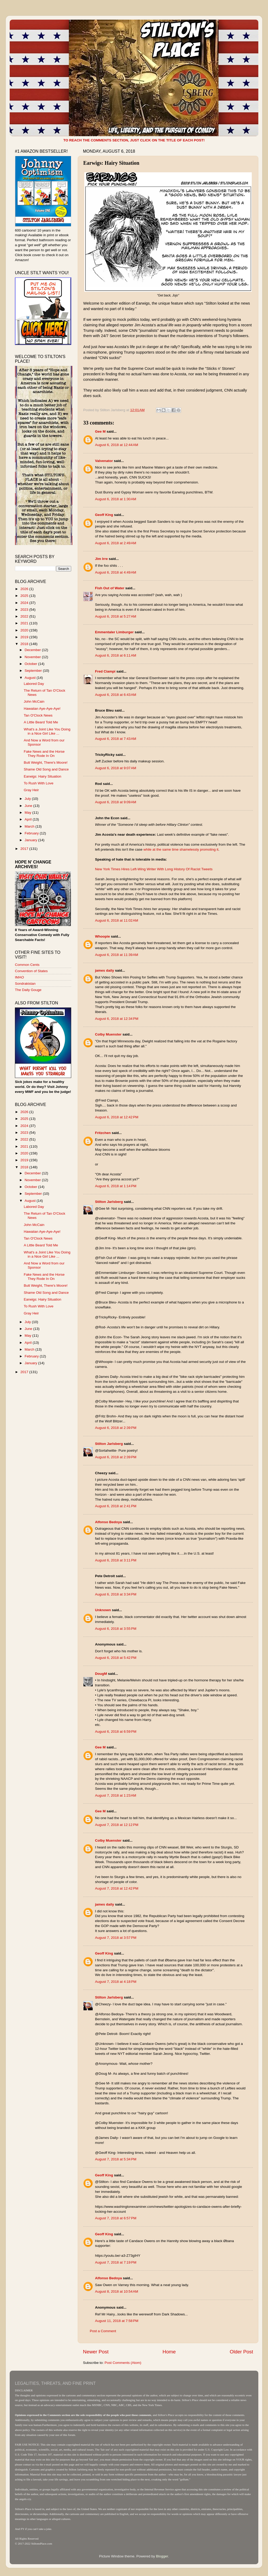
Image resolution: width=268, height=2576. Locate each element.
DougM (101, 1674)
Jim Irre (101, 559)
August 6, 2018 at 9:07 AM (115, 768)
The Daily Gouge (28, 990)
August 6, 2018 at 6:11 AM (115, 655)
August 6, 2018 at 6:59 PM (115, 1731)
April (29, 819)
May (28, 812)
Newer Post (96, 2351)
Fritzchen (103, 1133)
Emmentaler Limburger (114, 632)
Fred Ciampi (105, 671)
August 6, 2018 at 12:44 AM (116, 445)
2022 (24, 616)
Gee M (100, 431)
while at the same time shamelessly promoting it (181, 849)
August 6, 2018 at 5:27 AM (115, 616)
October (31, 664)
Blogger (162, 2556)
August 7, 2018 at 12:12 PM (116, 1825)
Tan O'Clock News (38, 715)
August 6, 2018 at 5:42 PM (115, 1658)
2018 (24, 644)
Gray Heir (31, 790)
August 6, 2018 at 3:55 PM (115, 1629)
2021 (24, 623)
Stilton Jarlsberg (109, 1202)
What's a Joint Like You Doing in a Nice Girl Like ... (47, 731)
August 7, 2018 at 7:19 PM (115, 2262)
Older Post (241, 2351)
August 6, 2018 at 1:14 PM (115, 1186)
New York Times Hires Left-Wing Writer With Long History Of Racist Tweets (154, 869)
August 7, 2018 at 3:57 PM (115, 1938)
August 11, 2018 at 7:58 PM (116, 2321)
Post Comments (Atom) (123, 2363)
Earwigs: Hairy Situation (42, 776)
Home (169, 2351)
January (31, 840)
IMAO (19, 977)
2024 (24, 603)
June (29, 806)
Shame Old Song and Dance (46, 769)
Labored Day (34, 684)
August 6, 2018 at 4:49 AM (115, 572)
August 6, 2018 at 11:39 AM (116, 955)
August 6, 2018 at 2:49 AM (115, 543)
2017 (24, 849)
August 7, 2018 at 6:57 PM (115, 2218)
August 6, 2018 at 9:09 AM (115, 802)
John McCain (34, 701)
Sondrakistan (25, 984)
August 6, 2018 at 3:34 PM (115, 1594)
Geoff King (104, 515)
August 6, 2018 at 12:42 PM (116, 1117)
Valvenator (104, 461)
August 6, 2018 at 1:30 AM (115, 499)
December (33, 650)
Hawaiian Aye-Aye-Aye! (42, 709)
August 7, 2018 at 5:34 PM (115, 2159)
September (34, 671)
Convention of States (31, 971)
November (33, 657)
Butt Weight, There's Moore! (46, 762)
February (32, 833)
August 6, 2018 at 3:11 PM (115, 1560)
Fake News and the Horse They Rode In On (44, 754)
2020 (24, 630)
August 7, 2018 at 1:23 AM (115, 1795)
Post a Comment (103, 2331)
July (28, 799)
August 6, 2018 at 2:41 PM (115, 1506)
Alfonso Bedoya (108, 1522)
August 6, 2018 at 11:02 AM (116, 920)
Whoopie (102, 936)
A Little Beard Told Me (41, 722)
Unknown (103, 1610)
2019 (24, 637)
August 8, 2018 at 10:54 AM (116, 2291)
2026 (24, 589)
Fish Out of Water (109, 588)
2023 (24, 610)
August (31, 678)
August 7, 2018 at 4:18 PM (115, 1982)
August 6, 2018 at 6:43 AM (115, 695)
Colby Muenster (108, 1034)
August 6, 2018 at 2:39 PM (115, 1428)
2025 (24, 596)
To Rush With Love (38, 783)
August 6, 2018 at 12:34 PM (116, 1019)
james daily (104, 970)
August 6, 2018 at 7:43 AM (115, 739)
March (30, 826)
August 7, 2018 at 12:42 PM (116, 1888)
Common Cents (27, 965)
